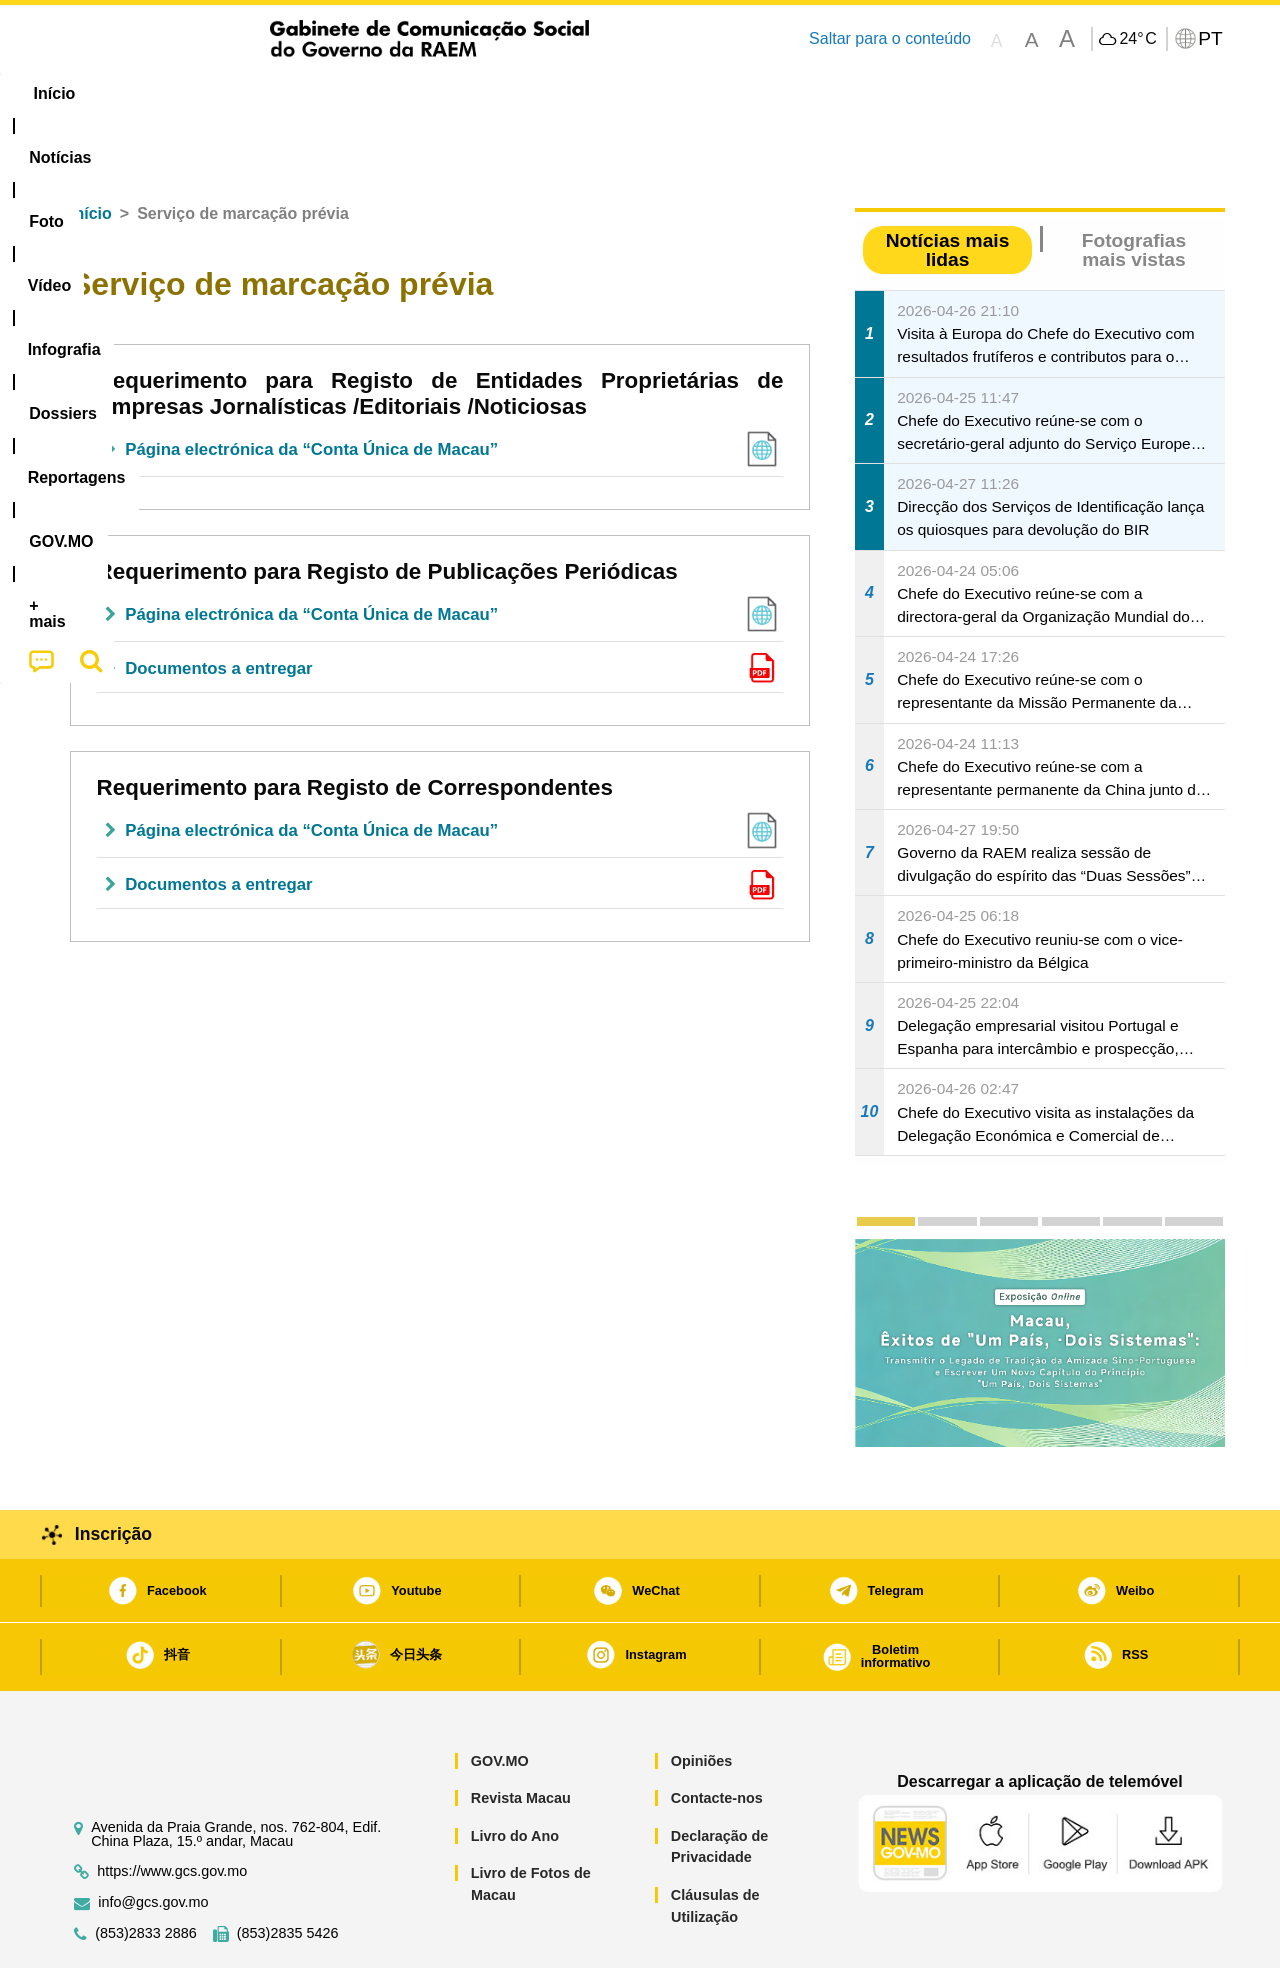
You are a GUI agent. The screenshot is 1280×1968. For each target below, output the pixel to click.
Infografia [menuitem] (457, 93)
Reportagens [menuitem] (688, 93)
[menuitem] (189, 94)
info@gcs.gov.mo (153, 1841)
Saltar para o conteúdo (890, 38)
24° (1137, 39)
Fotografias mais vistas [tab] (1134, 189)
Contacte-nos (717, 1737)
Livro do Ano (515, 1775)
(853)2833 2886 (146, 1872)
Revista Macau (521, 1737)
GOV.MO (500, 1700)
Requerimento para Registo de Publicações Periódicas (387, 510)
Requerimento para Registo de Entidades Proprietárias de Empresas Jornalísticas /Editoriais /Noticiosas (440, 332)
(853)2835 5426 (288, 1872)
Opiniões (702, 1700)
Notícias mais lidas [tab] (948, 189)
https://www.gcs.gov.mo (172, 1810)
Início (91, 152)
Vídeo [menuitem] (360, 93)
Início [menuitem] (95, 93)
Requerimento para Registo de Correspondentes (355, 726)
